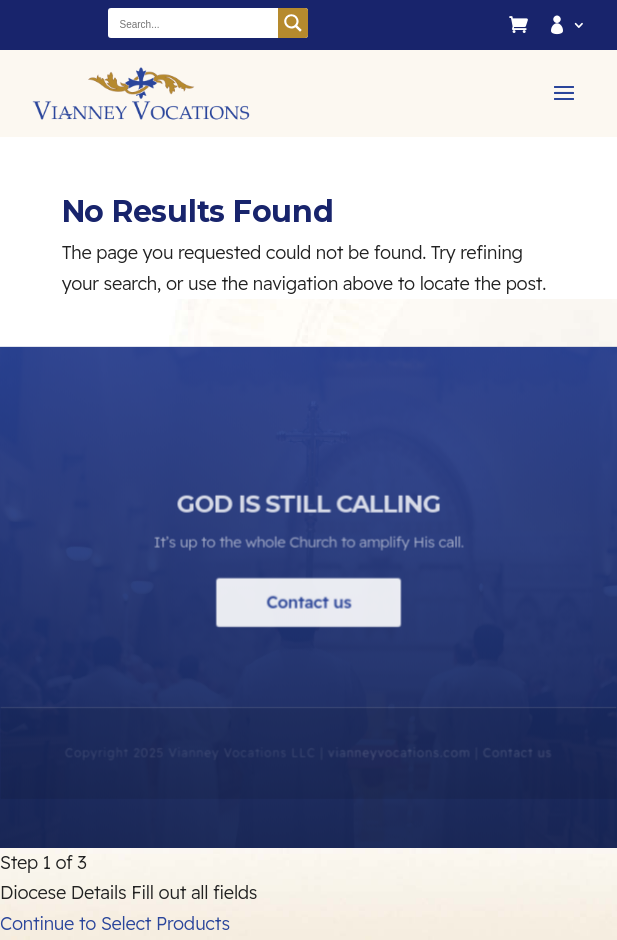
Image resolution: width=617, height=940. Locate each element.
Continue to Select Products (115, 923)
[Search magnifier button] (293, 23)
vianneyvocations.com (398, 762)
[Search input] (194, 23)
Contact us (308, 611)
